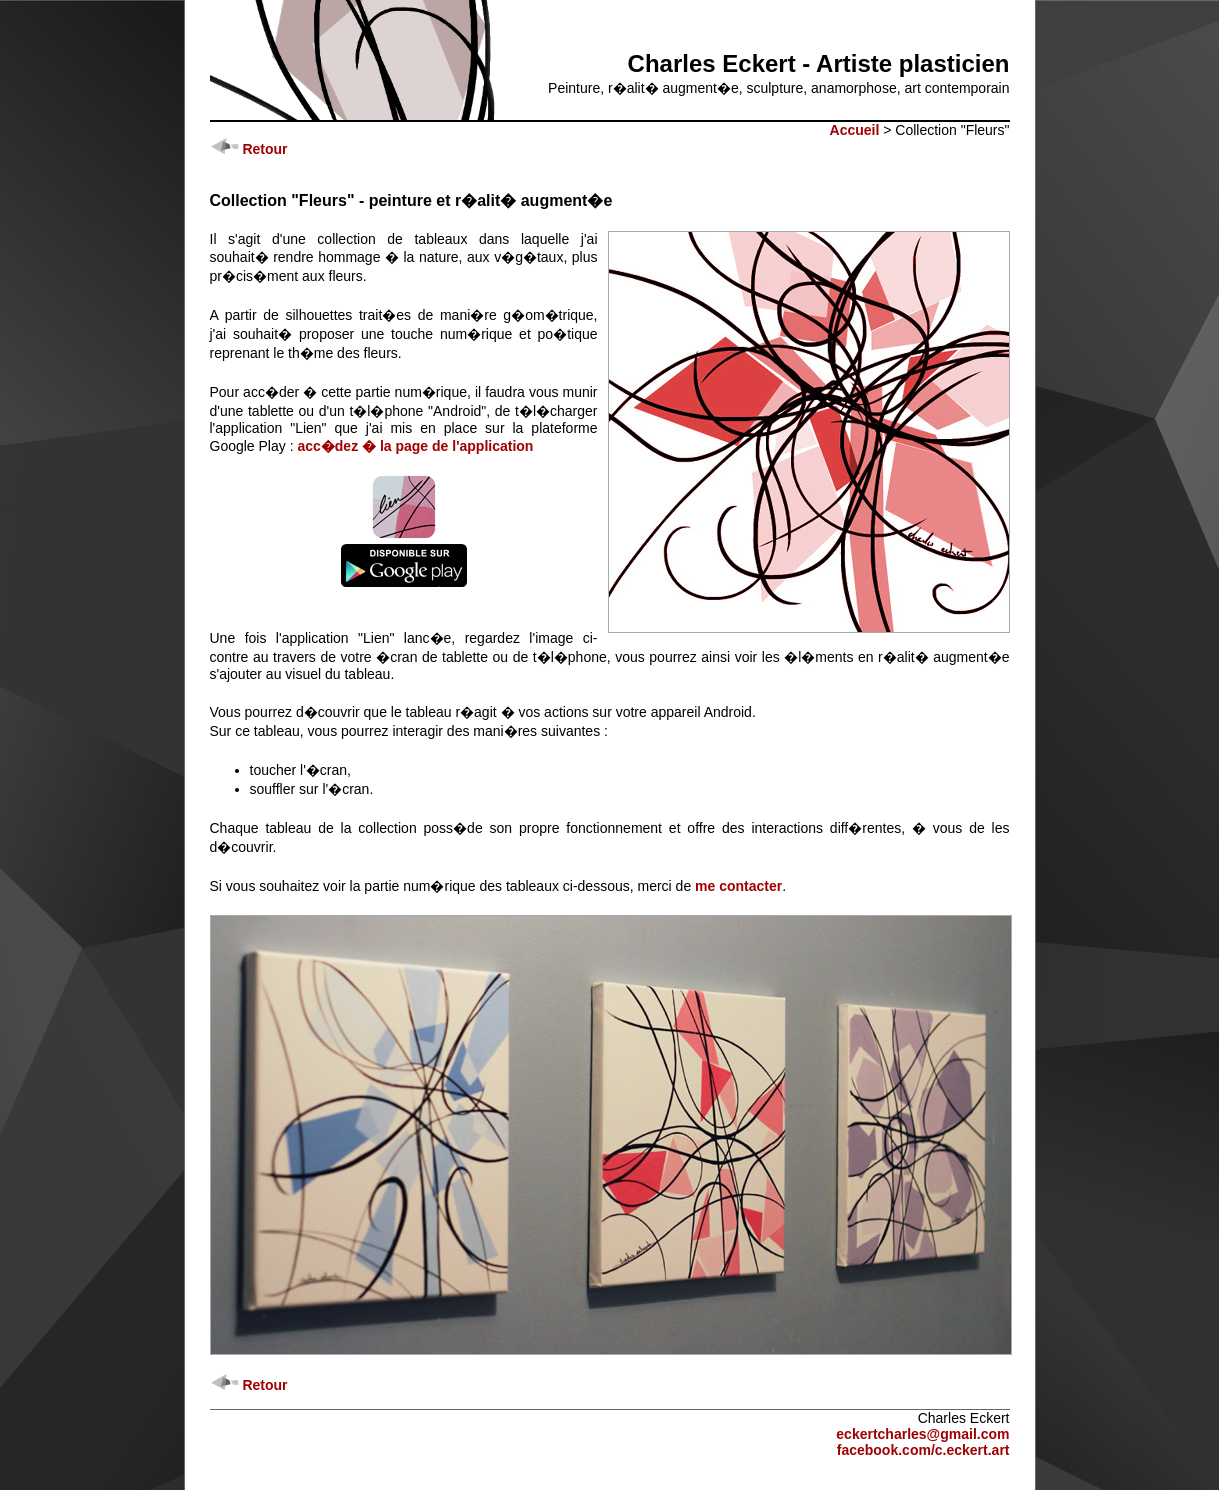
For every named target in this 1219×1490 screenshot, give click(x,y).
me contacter (738, 886)
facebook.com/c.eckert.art (923, 1450)
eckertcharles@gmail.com (922, 1434)
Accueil (855, 130)
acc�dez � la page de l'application (415, 446)
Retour (249, 149)
